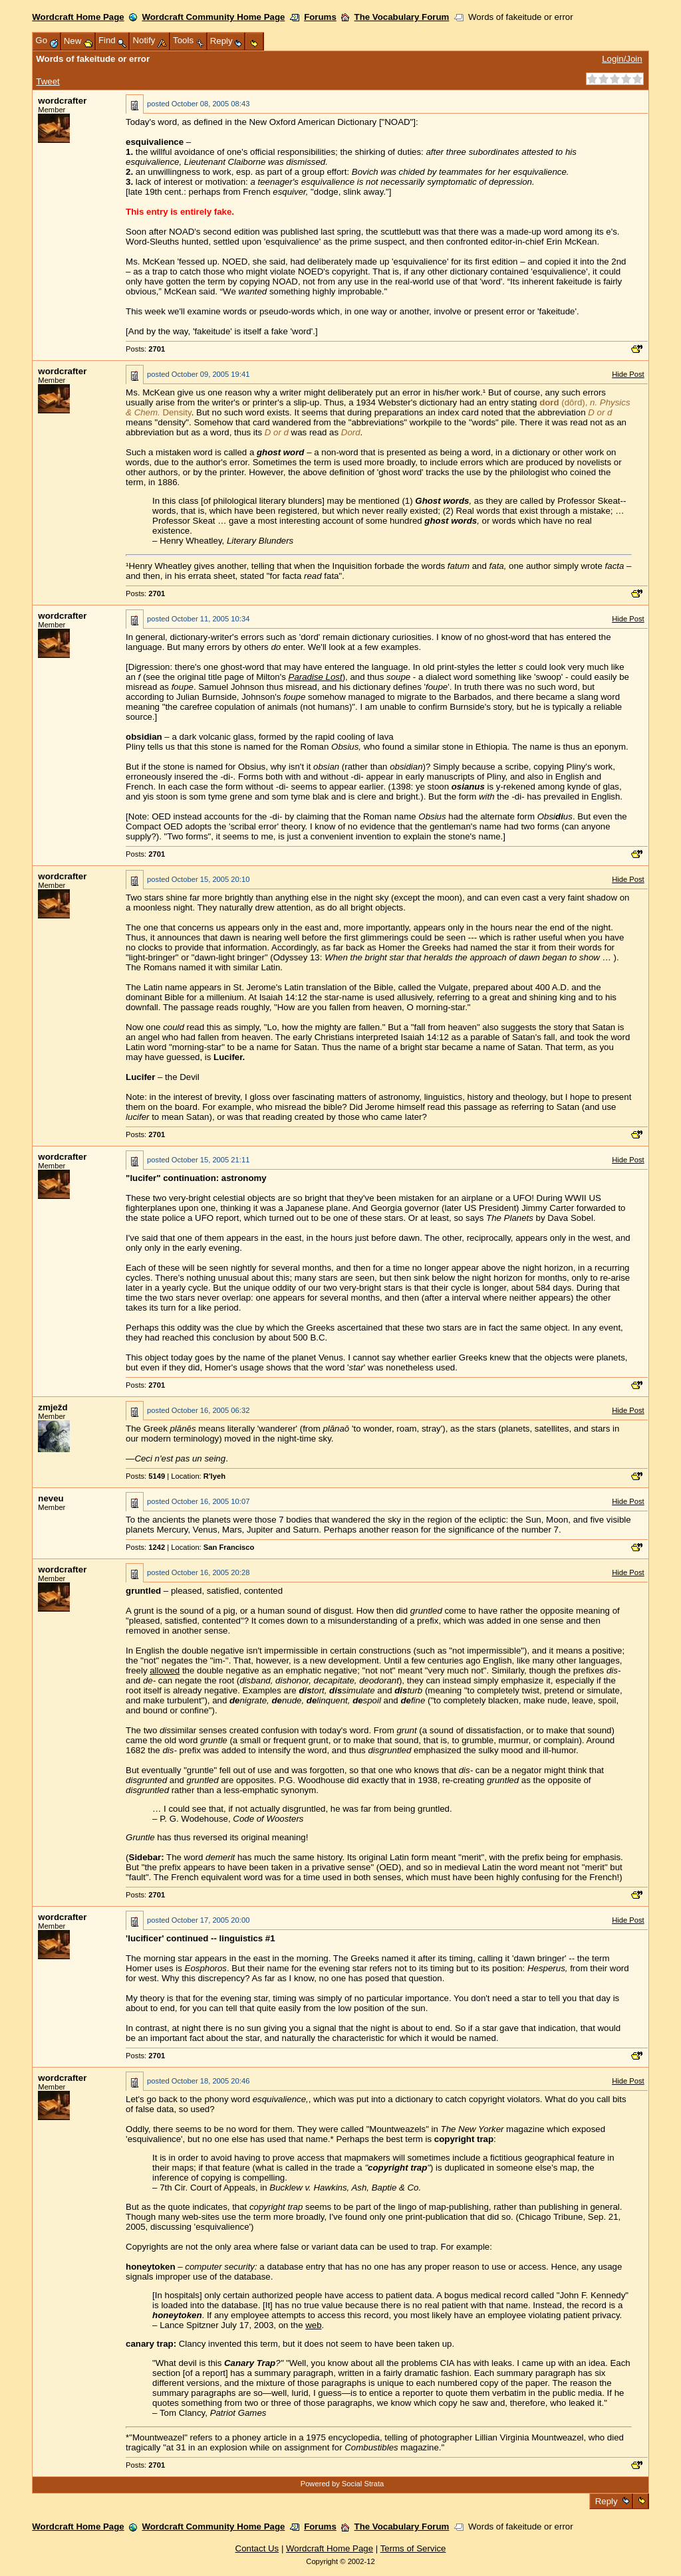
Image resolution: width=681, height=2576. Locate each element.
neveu (50, 1498)
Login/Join (622, 59)
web (313, 2325)
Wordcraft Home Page (78, 17)
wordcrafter (62, 101)
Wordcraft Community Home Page (213, 17)
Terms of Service (413, 2548)
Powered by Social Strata (342, 2484)
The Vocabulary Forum (402, 17)
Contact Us (257, 2548)
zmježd (52, 1407)
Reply (606, 2501)
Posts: (145, 349)
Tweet (47, 81)
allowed (165, 1670)
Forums (320, 17)
